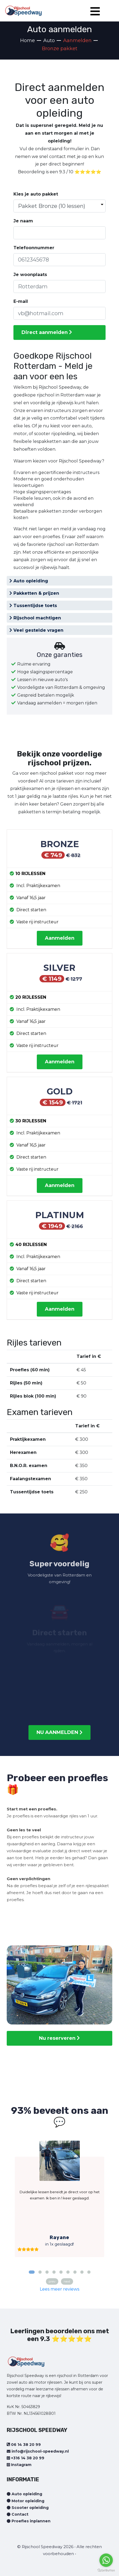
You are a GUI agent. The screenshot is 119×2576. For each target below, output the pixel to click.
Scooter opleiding (28, 2507)
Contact (17, 2514)
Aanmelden (59, 938)
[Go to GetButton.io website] (106, 2570)
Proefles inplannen (29, 2521)
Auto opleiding (28, 580)
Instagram (19, 2464)
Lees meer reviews (59, 2289)
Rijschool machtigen (35, 617)
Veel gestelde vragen (36, 630)
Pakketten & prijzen (34, 593)
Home (27, 40)
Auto (49, 40)
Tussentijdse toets (33, 605)
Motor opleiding (25, 2500)
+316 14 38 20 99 (25, 2458)
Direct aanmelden (46, 332)
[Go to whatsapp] (106, 2560)
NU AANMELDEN (59, 1732)
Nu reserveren (59, 2038)
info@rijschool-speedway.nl (38, 2451)
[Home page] (23, 9)
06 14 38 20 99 (24, 2444)
